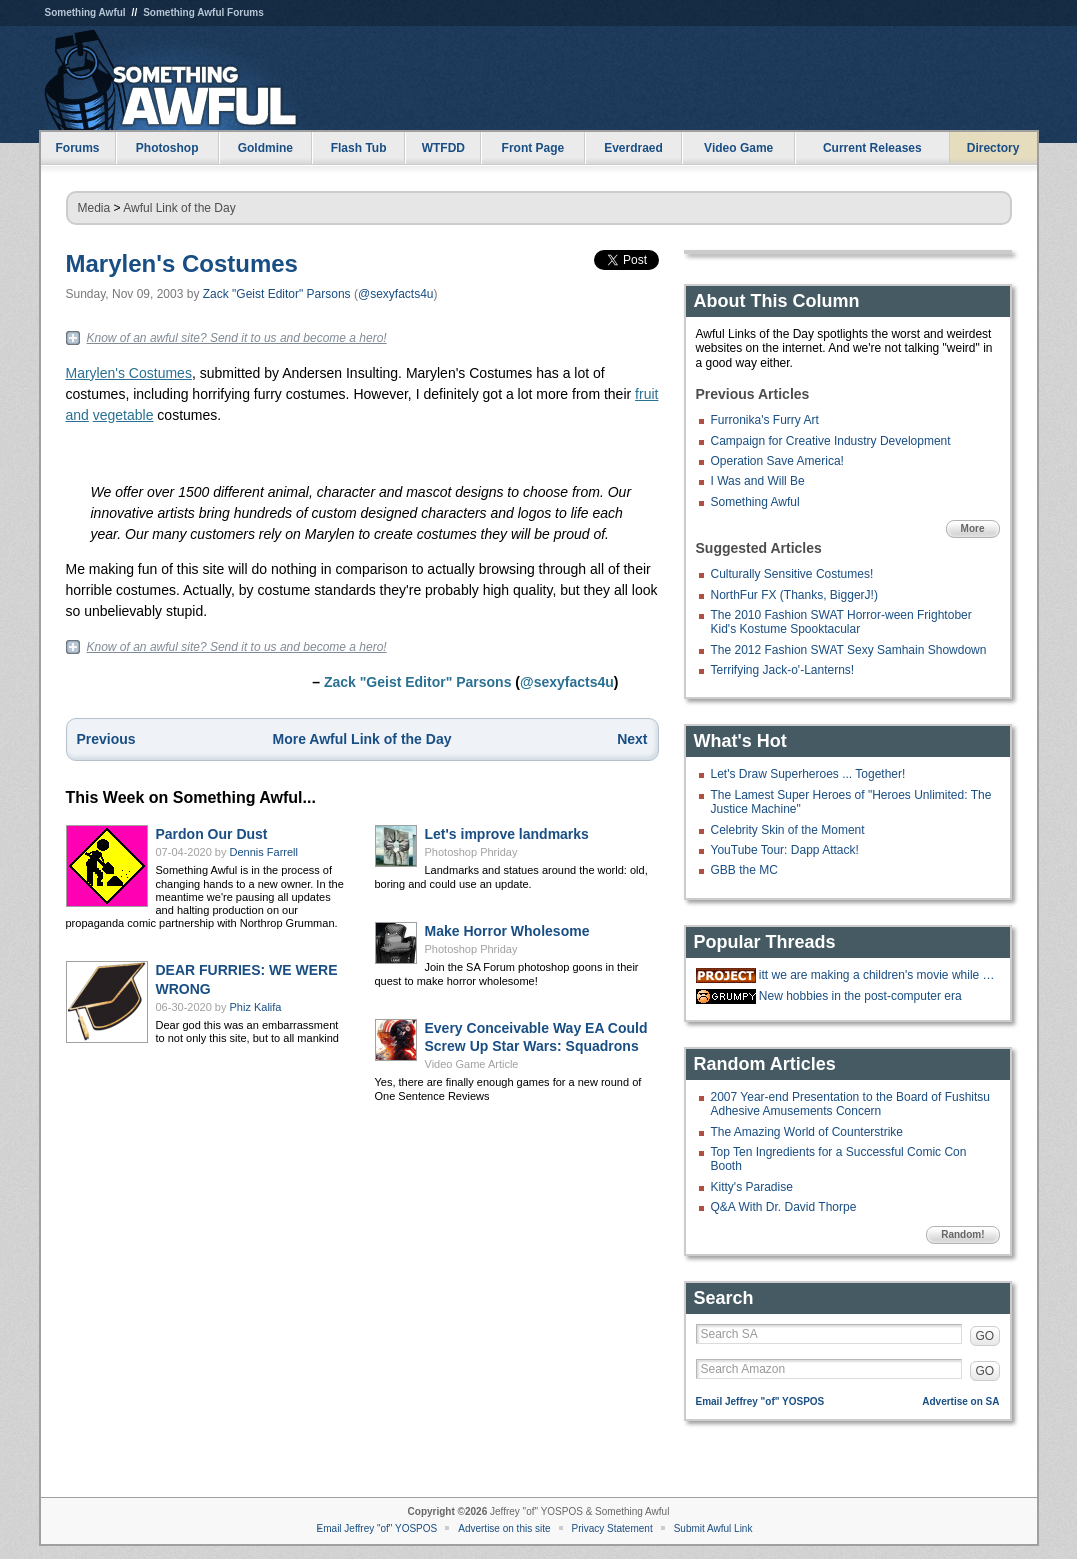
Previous (106, 739)
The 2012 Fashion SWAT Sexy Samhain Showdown (849, 650)
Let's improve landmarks (507, 834)
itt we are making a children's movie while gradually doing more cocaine (877, 975)
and (77, 415)
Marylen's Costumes (182, 263)
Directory (993, 148)
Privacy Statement (612, 1528)
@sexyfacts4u (396, 294)
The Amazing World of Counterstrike (807, 1132)
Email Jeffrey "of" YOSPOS (760, 1401)
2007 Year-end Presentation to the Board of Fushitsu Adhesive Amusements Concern (851, 1104)
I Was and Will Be (758, 481)
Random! (962, 1234)
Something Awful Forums (203, 12)
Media (94, 208)
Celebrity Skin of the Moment (788, 830)
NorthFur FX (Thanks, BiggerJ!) (794, 595)
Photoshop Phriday (471, 852)
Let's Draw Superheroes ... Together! (808, 774)
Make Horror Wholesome (507, 931)
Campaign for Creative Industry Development (831, 441)
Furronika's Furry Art (765, 420)
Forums (77, 148)
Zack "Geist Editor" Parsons (277, 294)
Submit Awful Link (713, 1528)
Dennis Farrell (264, 852)
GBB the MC (744, 870)
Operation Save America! (777, 461)
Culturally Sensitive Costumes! (792, 574)
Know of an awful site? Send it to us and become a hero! (237, 338)
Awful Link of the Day (179, 208)
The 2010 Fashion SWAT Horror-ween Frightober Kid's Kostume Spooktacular (841, 622)
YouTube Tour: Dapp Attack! (785, 850)
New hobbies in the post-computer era (860, 996)
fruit (646, 394)
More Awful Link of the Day (362, 739)
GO (985, 1336)
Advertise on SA (960, 1401)
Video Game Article (472, 1064)
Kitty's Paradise (752, 1187)
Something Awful (85, 12)
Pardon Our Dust (212, 834)
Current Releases (872, 148)
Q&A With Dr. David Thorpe (784, 1207)
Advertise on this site (504, 1528)
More (973, 528)
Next (632, 739)
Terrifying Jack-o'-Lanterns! (783, 670)
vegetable (123, 415)
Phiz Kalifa (256, 1007)
